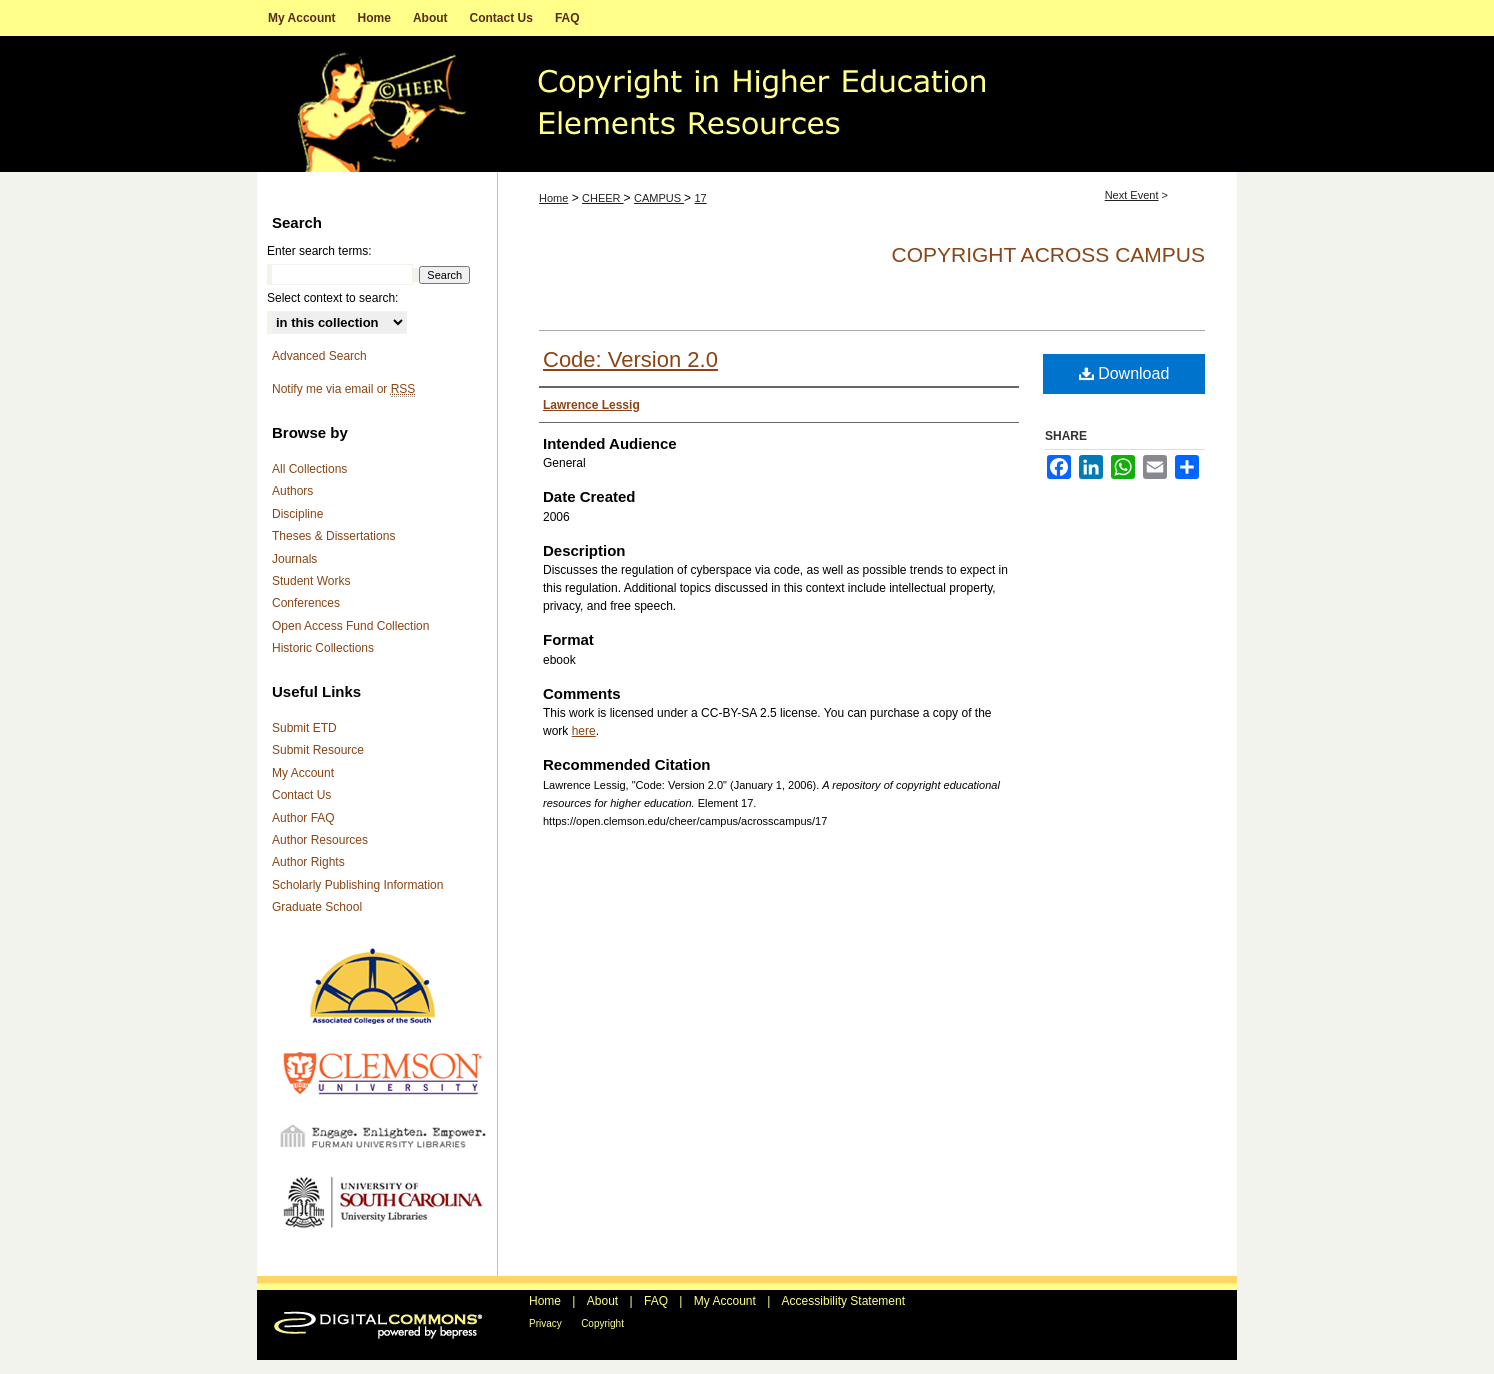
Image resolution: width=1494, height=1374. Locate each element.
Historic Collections (323, 648)
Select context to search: (332, 298)
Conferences (306, 603)
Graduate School (317, 907)
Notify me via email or (343, 389)
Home (553, 198)
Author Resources (320, 840)
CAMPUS (659, 198)
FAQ (656, 1301)
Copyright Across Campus (1048, 254)
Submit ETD (304, 728)
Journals (294, 559)
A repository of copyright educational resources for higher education (747, 104)
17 (700, 198)
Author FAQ (303, 818)
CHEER (603, 198)
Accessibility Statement (843, 1301)
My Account (303, 773)
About (602, 1301)
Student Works (311, 581)
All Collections (309, 469)
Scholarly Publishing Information (357, 885)
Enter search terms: (319, 251)
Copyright (602, 1323)
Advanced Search (319, 356)
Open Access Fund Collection (350, 626)
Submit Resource (318, 750)
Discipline (297, 514)
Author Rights (308, 862)
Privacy (545, 1323)
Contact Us (301, 795)
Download (1124, 373)
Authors (292, 491)
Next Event (1132, 195)
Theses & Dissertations (333, 536)
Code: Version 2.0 (630, 359)
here (584, 731)
